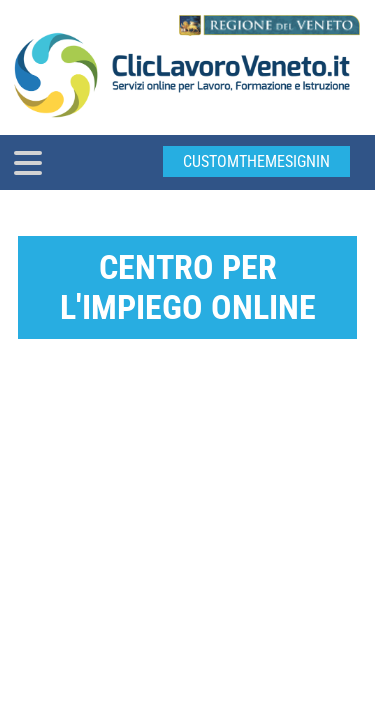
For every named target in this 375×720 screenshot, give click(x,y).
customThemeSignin (256, 161)
